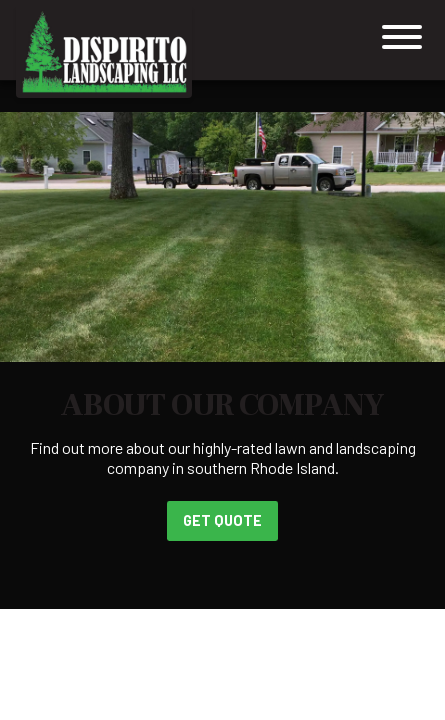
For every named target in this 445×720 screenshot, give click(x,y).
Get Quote (222, 520)
